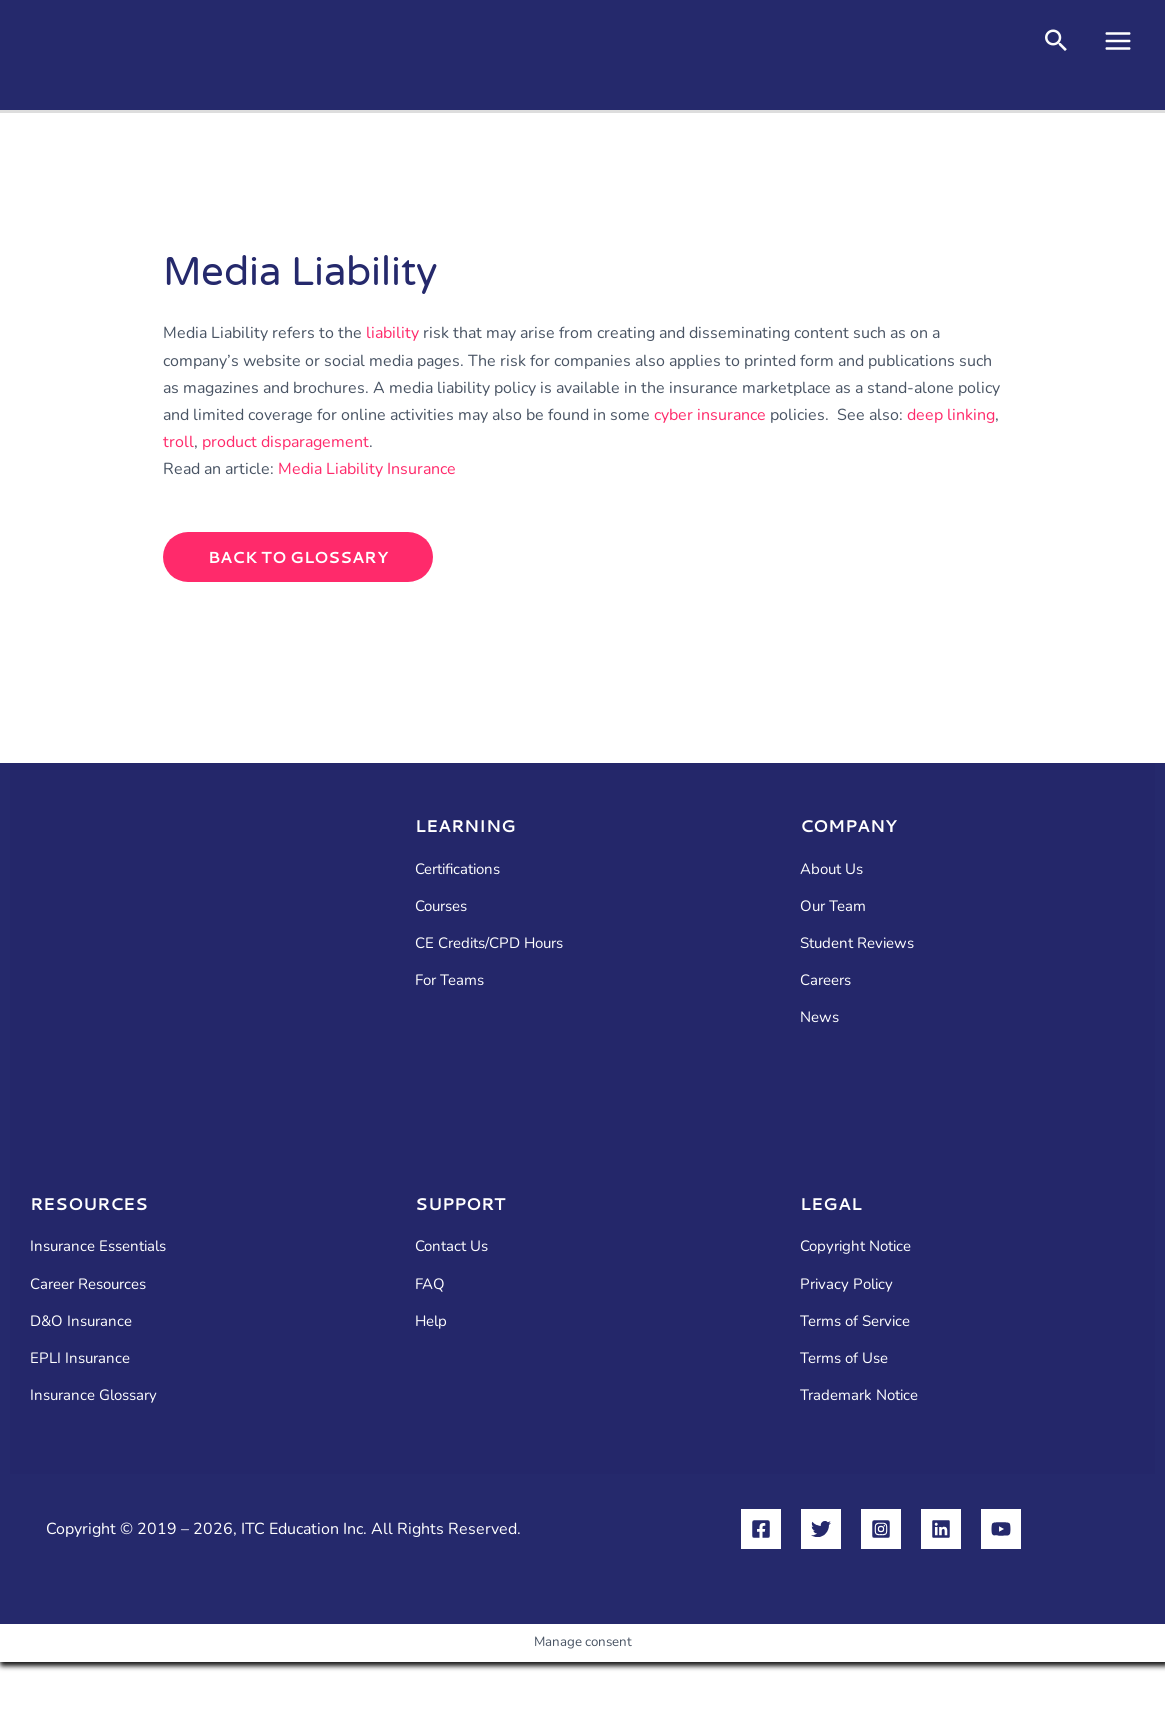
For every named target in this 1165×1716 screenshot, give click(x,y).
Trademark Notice (859, 1395)
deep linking (951, 415)
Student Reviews (857, 943)
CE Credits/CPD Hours (489, 943)
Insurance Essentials (98, 1246)
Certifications (457, 869)
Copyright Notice (855, 1246)
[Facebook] (761, 1529)
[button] (1056, 43)
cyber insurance (710, 415)
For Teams (449, 980)
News (819, 1017)
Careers (825, 980)
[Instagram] (881, 1529)
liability (392, 333)
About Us (831, 869)
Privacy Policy (846, 1284)
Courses (441, 906)
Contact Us (451, 1246)
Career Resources (88, 1284)
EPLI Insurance (80, 1358)
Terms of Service (855, 1321)
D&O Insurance (81, 1321)
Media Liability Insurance (367, 469)
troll (178, 442)
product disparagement (285, 442)
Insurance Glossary (93, 1395)
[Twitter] (821, 1529)
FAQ (430, 1284)
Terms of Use (844, 1358)
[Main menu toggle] (1118, 41)
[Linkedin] (941, 1529)
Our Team (833, 906)
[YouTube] (1001, 1529)
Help (431, 1321)
